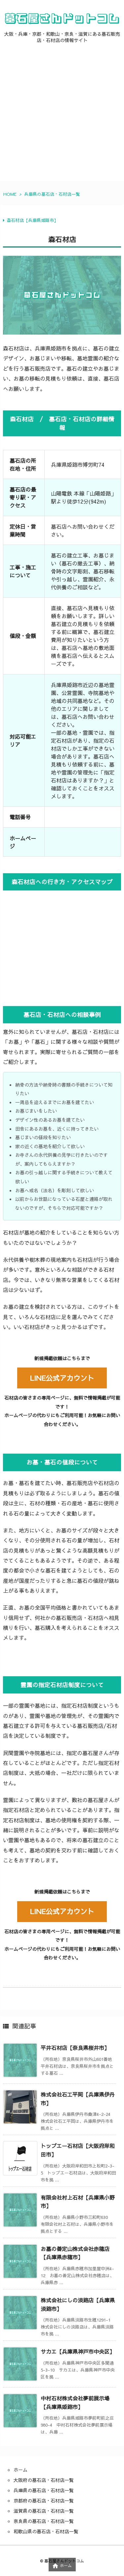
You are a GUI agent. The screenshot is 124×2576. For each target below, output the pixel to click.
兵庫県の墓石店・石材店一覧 (52, 194)
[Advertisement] (62, 119)
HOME (10, 194)
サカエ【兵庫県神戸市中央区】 (78, 2351)
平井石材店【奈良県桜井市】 (75, 2047)
